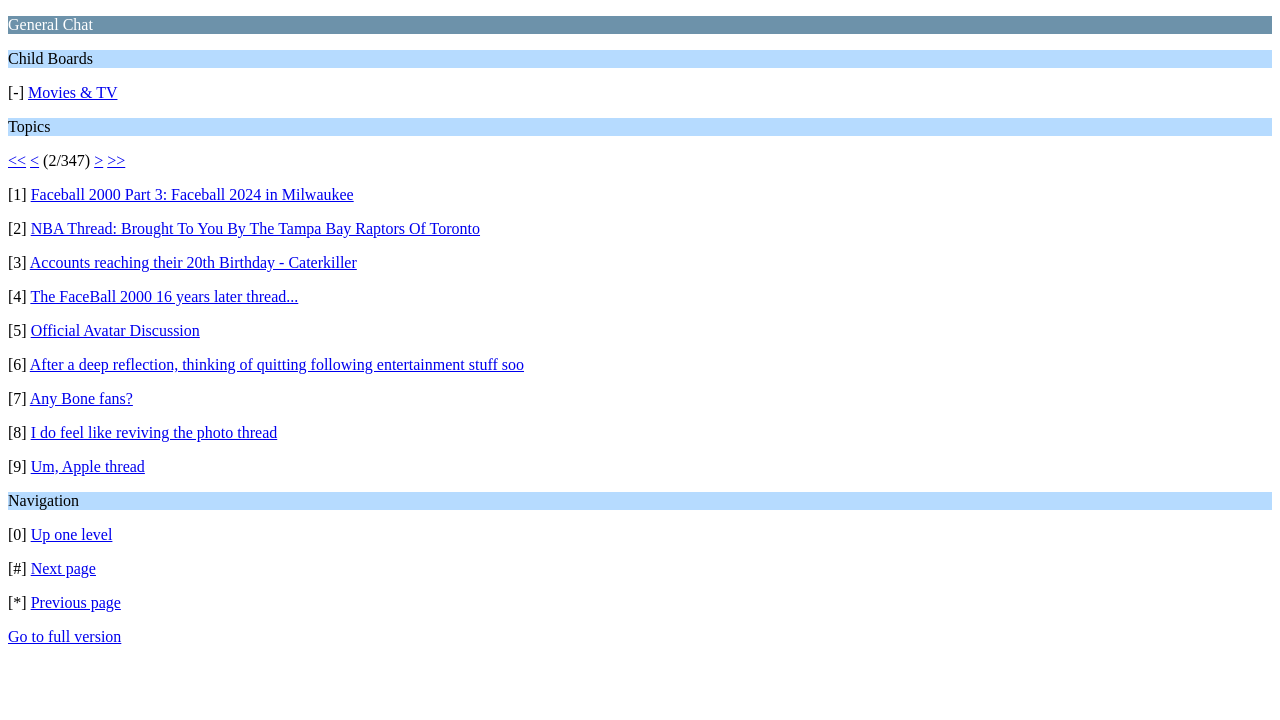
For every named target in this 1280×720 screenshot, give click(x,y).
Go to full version (64, 636)
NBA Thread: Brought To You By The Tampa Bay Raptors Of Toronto (255, 228)
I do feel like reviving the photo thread (154, 432)
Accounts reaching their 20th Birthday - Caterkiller (193, 262)
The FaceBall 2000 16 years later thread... (164, 296)
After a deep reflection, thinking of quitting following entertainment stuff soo (277, 364)
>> (116, 160)
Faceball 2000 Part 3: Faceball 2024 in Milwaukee (192, 194)
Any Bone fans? (81, 398)
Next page (63, 568)
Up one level (72, 534)
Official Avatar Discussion (115, 330)
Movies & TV (72, 92)
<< (17, 160)
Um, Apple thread (88, 466)
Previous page (76, 602)
